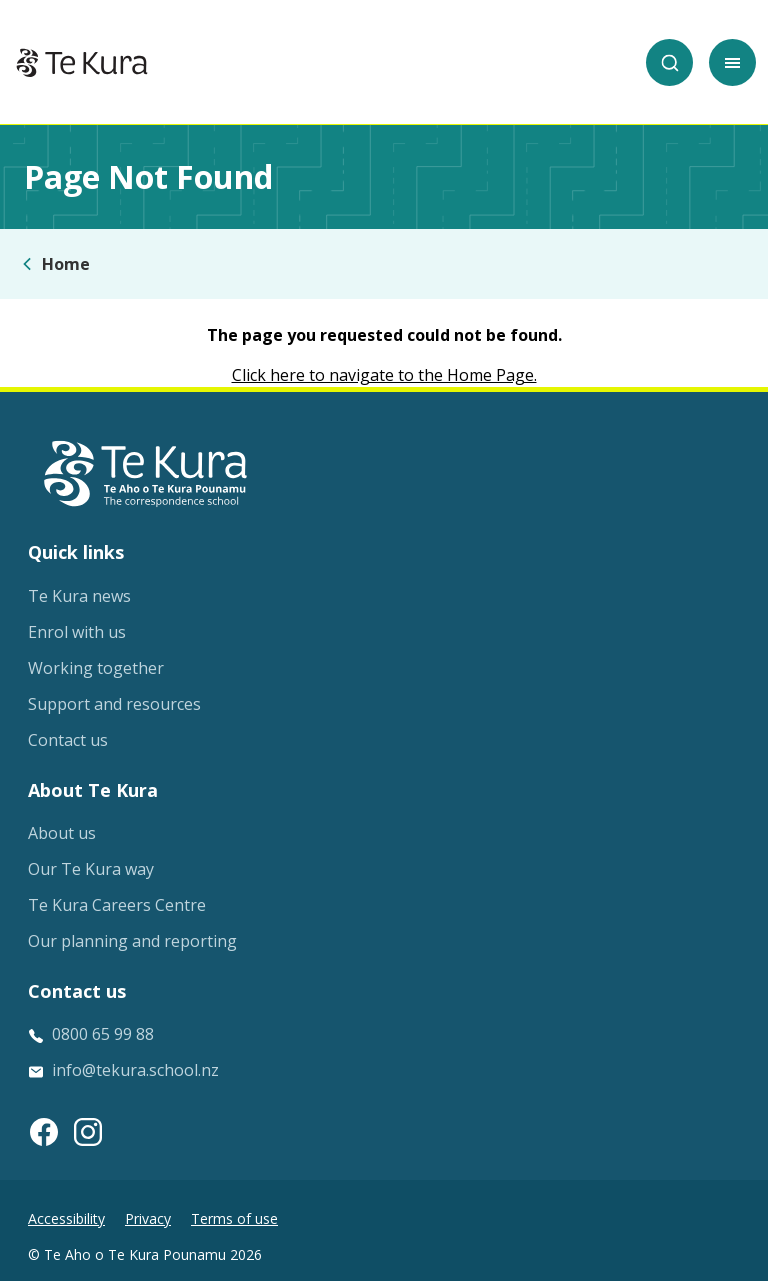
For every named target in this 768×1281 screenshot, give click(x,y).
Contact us (68, 740)
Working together (96, 668)
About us (62, 833)
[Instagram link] (88, 1132)
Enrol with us (77, 632)
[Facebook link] (44, 1132)
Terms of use (234, 1218)
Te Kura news (79, 596)
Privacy (148, 1218)
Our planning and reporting (132, 941)
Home (66, 264)
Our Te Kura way (91, 869)
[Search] (669, 62)
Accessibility (66, 1218)
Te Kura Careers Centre (117, 905)
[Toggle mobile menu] (732, 62)
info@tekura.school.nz (135, 1070)
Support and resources (114, 704)
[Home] (82, 63)
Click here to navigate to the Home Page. (384, 375)
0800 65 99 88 (103, 1034)
